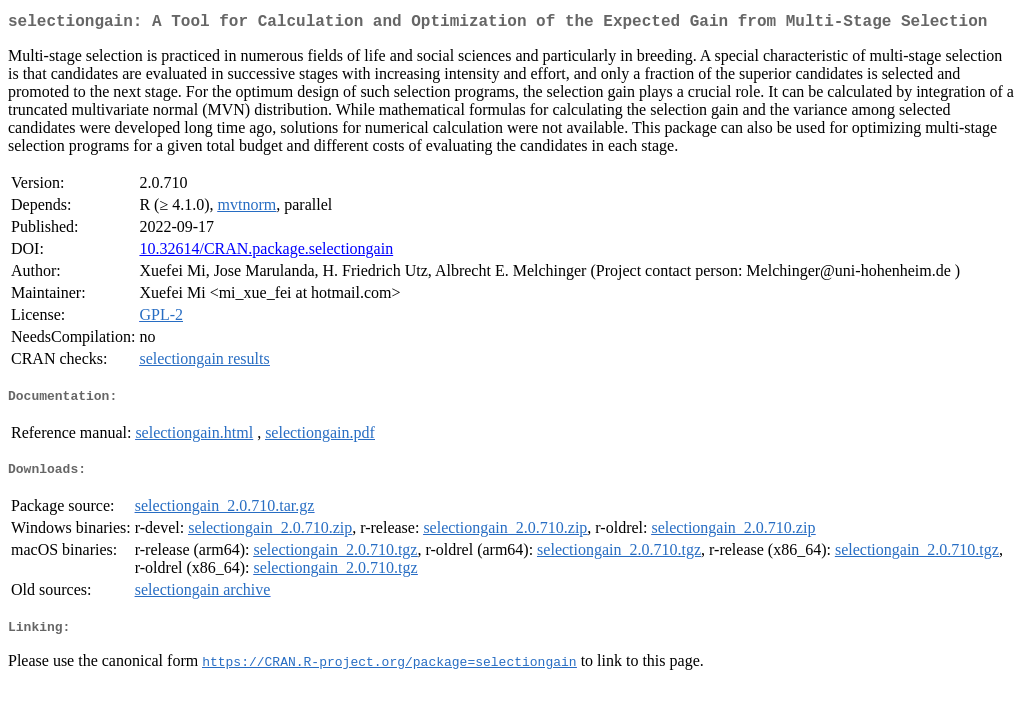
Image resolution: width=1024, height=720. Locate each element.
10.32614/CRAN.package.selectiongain (266, 252)
